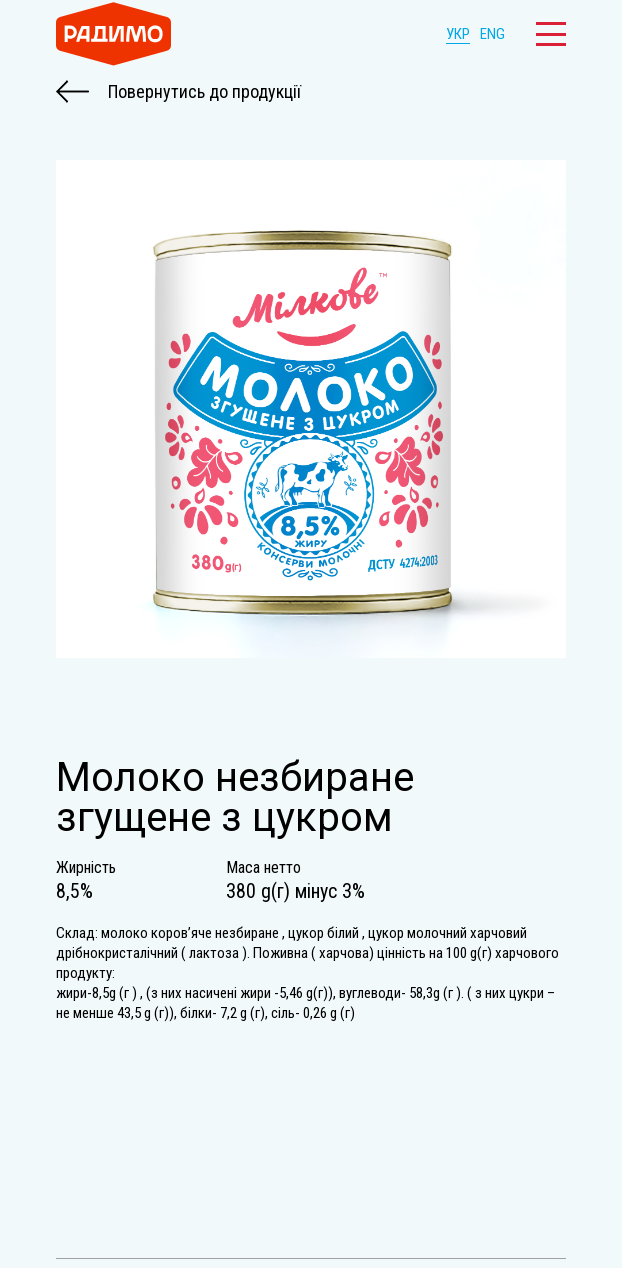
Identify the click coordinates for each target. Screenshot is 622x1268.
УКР (458, 34)
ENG (492, 34)
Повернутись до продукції (178, 92)
